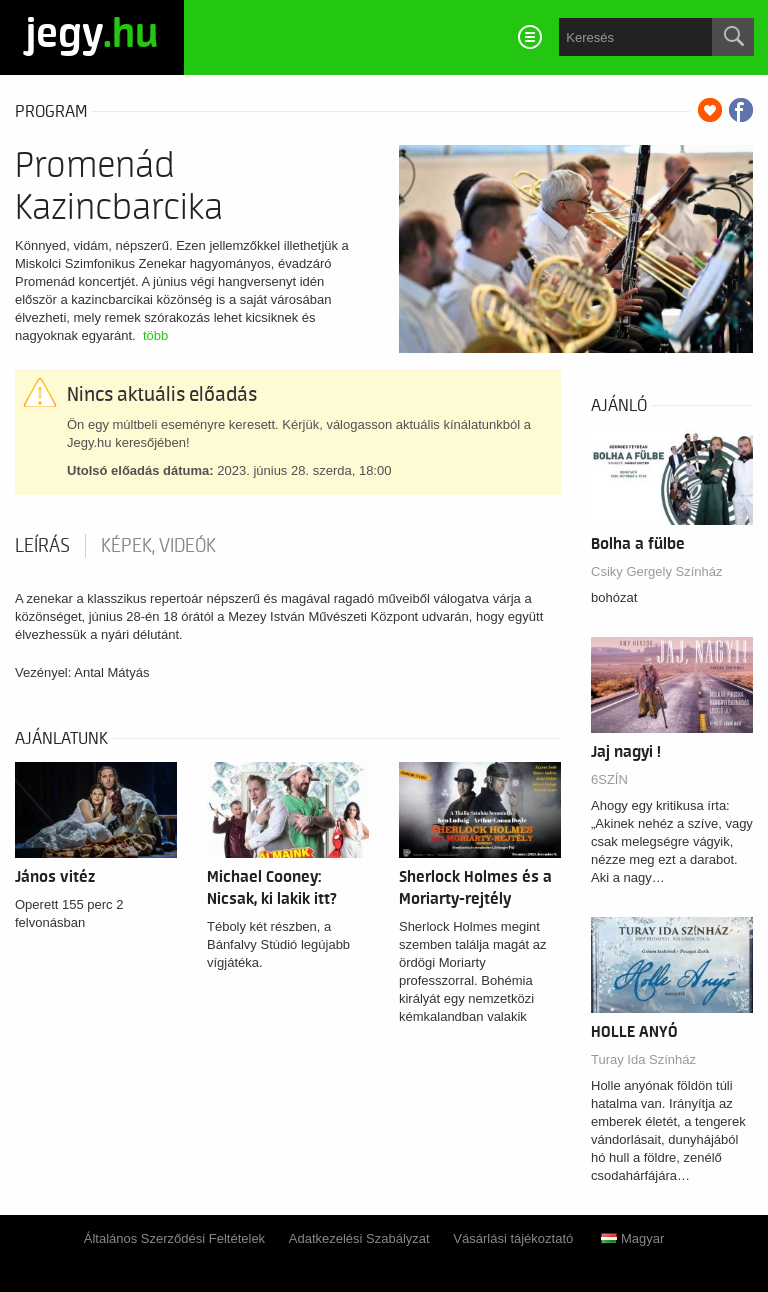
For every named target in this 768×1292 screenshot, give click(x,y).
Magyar (632, 1238)
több (155, 335)
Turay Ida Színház (643, 1059)
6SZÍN (609, 779)
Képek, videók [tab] (158, 546)
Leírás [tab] (42, 546)
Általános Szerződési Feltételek (174, 1238)
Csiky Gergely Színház (657, 571)
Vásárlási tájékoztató (513, 1238)
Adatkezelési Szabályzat (359, 1238)
